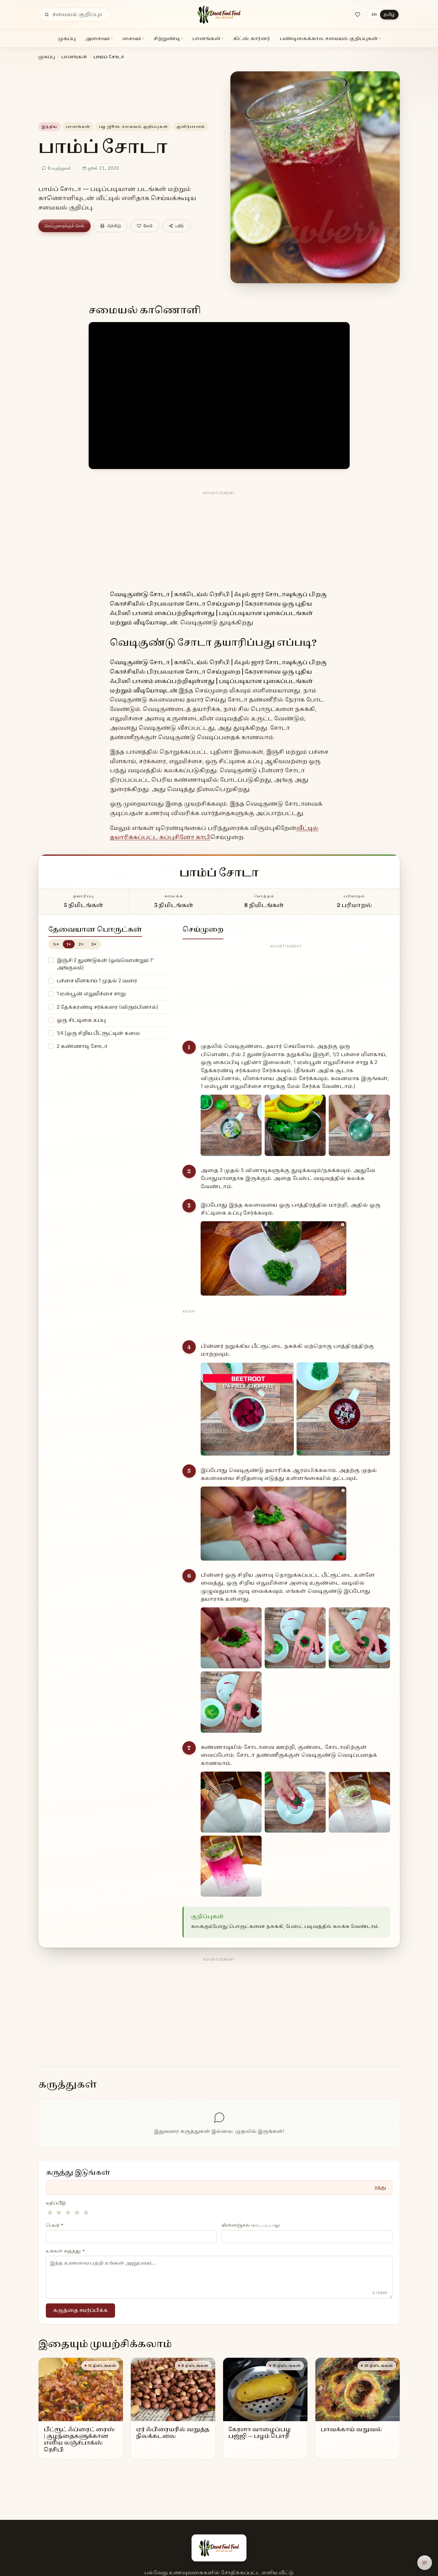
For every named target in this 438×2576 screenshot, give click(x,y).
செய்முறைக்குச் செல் (64, 226)
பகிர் (176, 226)
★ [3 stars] (68, 2212)
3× (94, 944)
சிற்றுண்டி (168, 38)
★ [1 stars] (50, 2212)
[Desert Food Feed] (219, 14)
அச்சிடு (110, 226)
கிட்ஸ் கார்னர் (251, 38)
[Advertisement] (219, 540)
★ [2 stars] (59, 2212)
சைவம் (133, 38)
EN (374, 14)
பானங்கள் (207, 38)
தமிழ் (389, 14)
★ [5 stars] (86, 2212)
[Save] (145, 225)
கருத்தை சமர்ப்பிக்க (80, 2310)
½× (56, 944)
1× (68, 944)
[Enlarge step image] (231, 1125)
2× (81, 944)
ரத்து (380, 2187)
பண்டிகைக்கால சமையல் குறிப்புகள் (330, 38)
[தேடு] (47, 15)
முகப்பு (67, 38)
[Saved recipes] (357, 14)
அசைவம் (99, 38)
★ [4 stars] (77, 2212)
